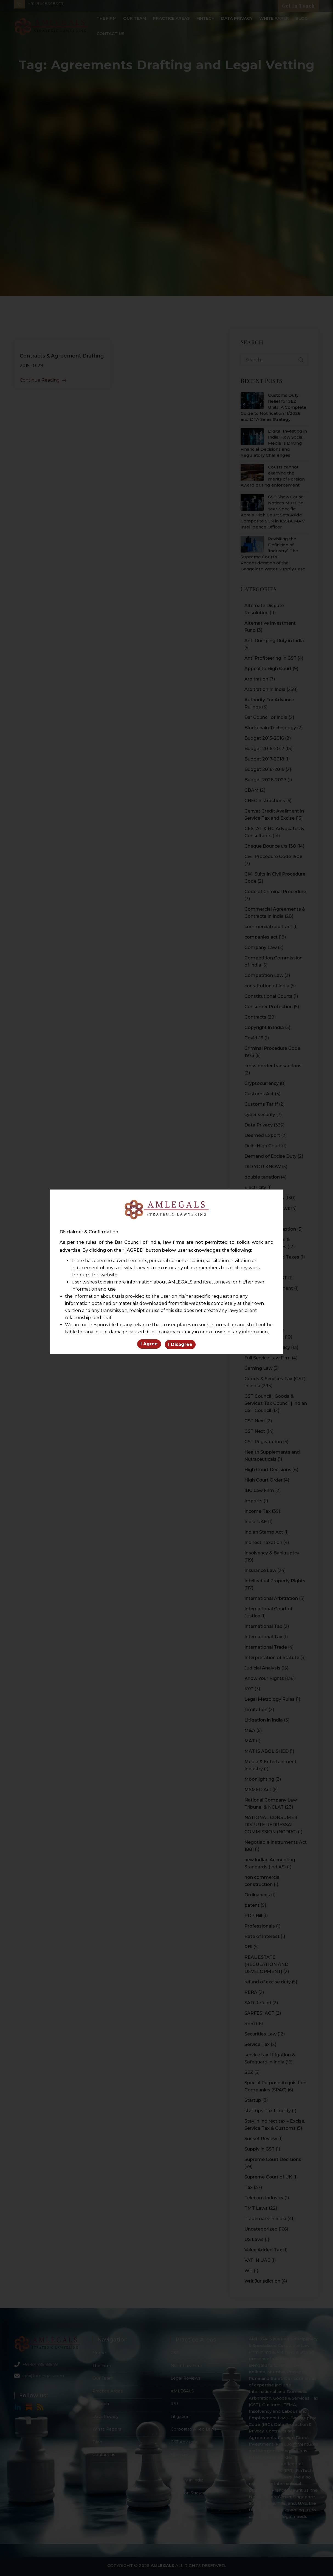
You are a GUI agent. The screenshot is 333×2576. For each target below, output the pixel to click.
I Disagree (180, 1345)
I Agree (149, 1345)
